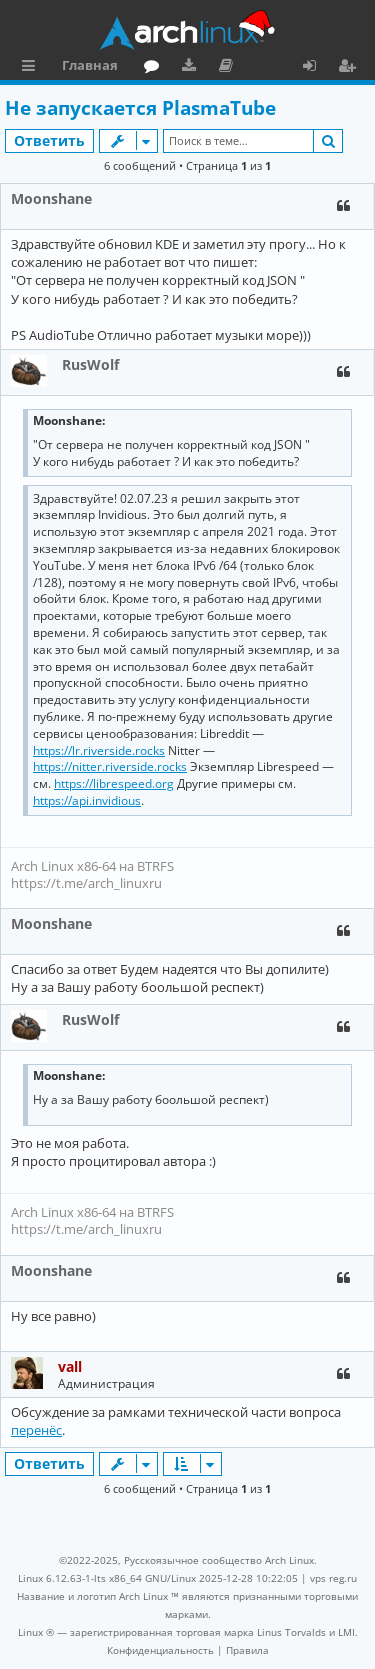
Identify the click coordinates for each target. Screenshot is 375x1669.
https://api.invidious (87, 801)
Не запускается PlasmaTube (140, 108)
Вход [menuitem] (316, 68)
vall (70, 1366)
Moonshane (51, 198)
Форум (155, 68)
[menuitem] (160, 1650)
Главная (90, 65)
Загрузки (192, 68)
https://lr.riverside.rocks (99, 751)
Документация (229, 68)
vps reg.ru (333, 1578)
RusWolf (90, 364)
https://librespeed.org (114, 784)
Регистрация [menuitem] (351, 68)
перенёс (36, 1430)
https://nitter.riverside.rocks (110, 767)
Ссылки (32, 68)
